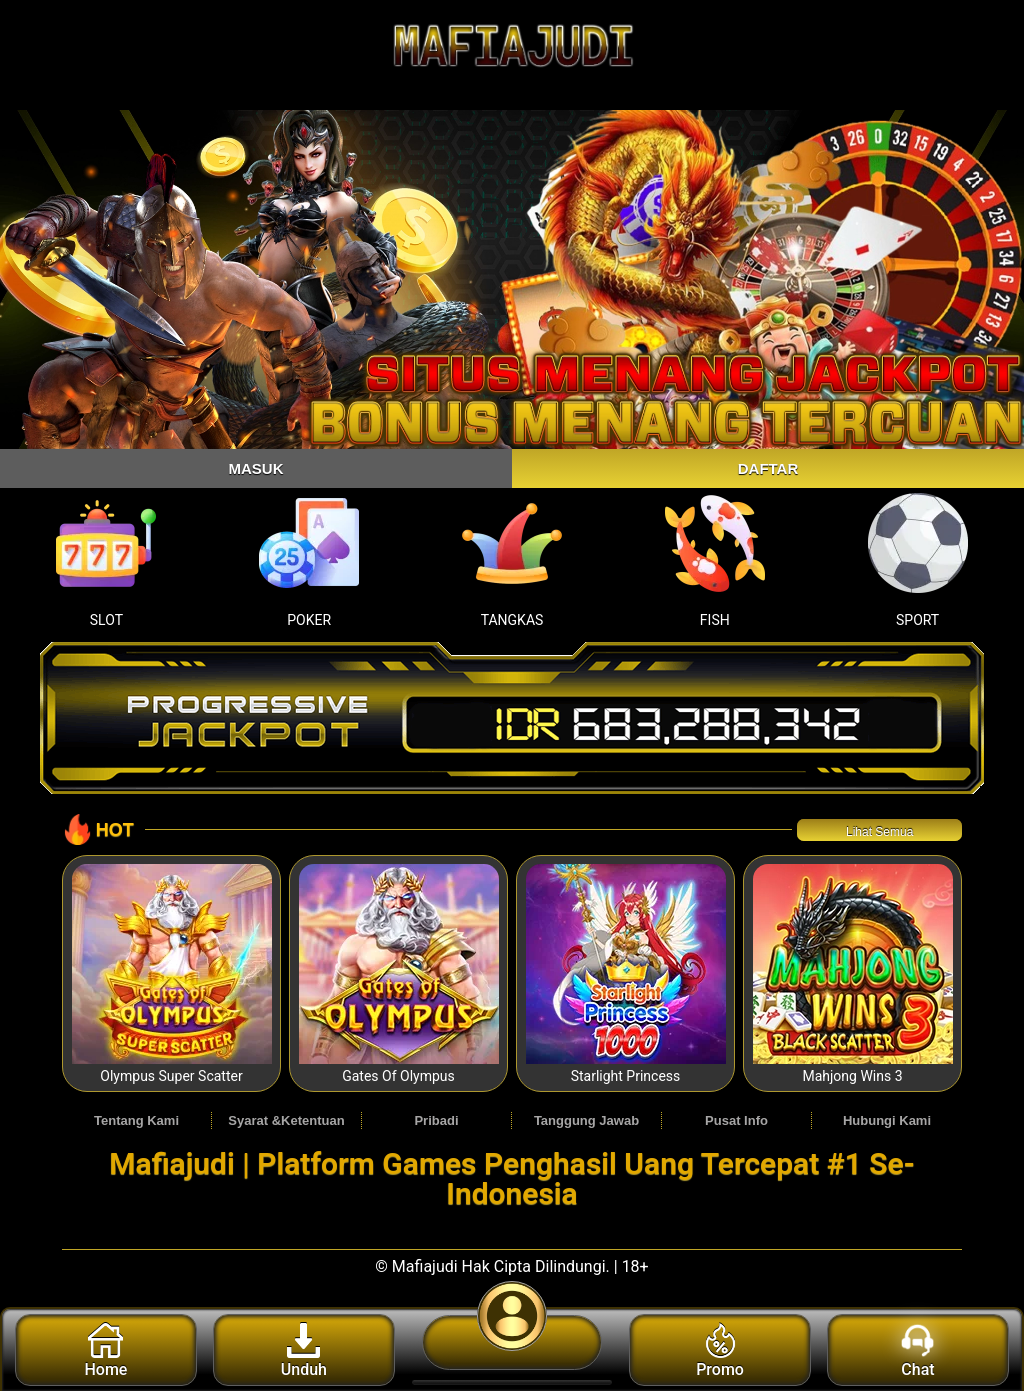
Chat (917, 1351)
